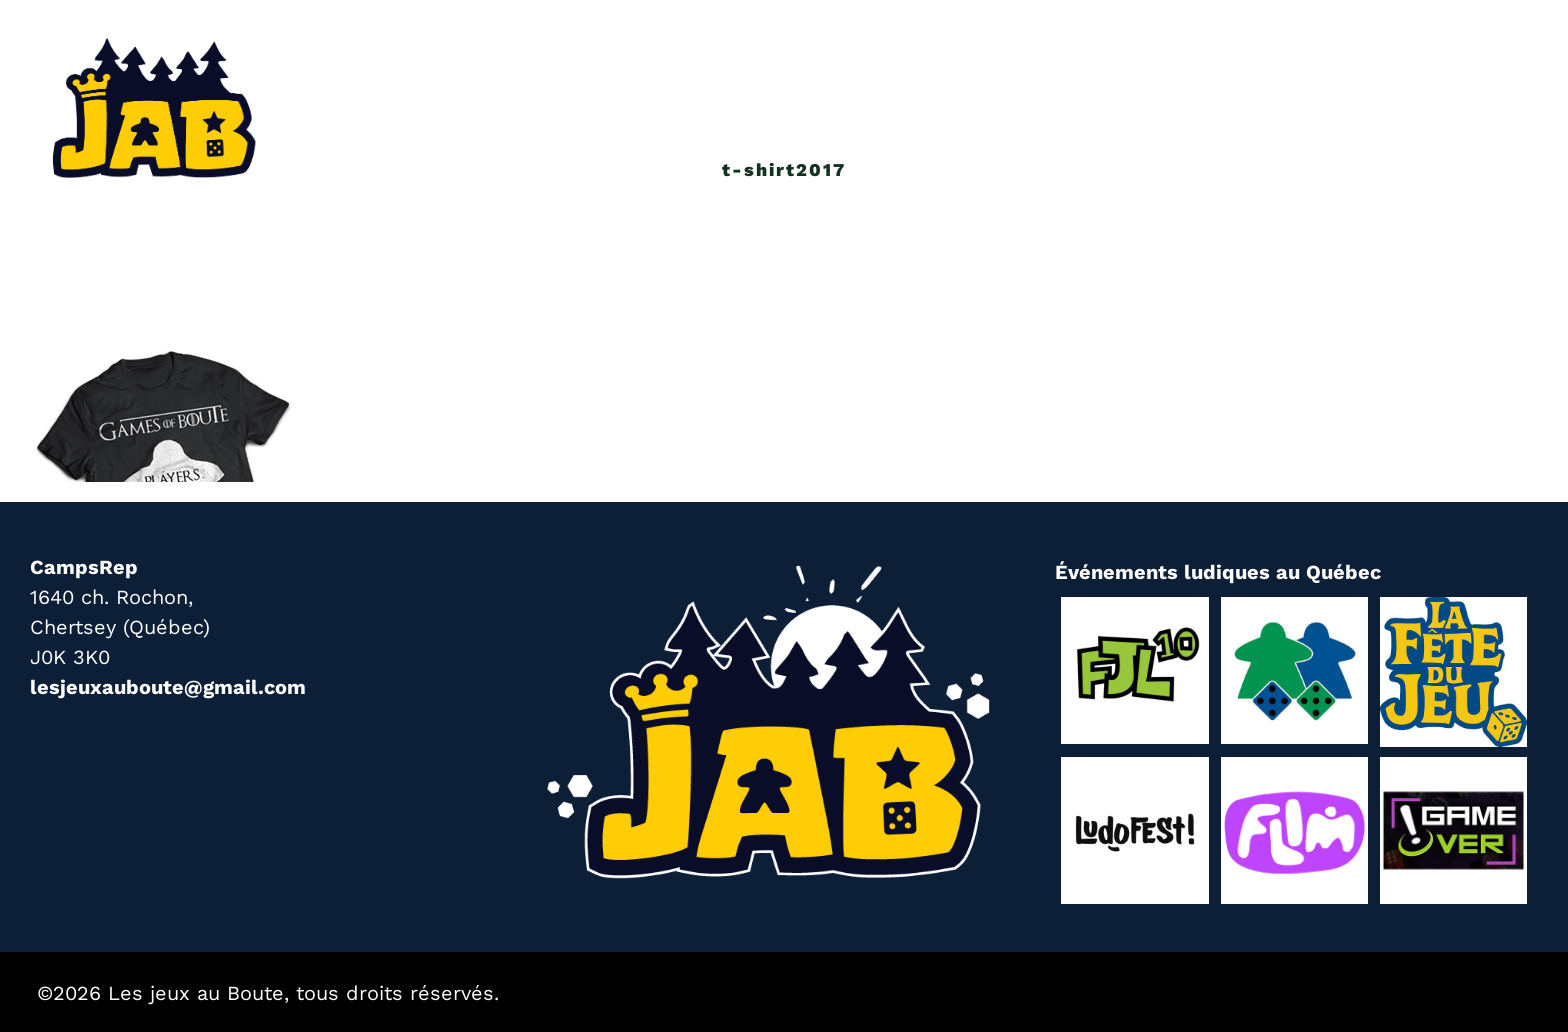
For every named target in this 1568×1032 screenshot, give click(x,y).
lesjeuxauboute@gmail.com (168, 687)
